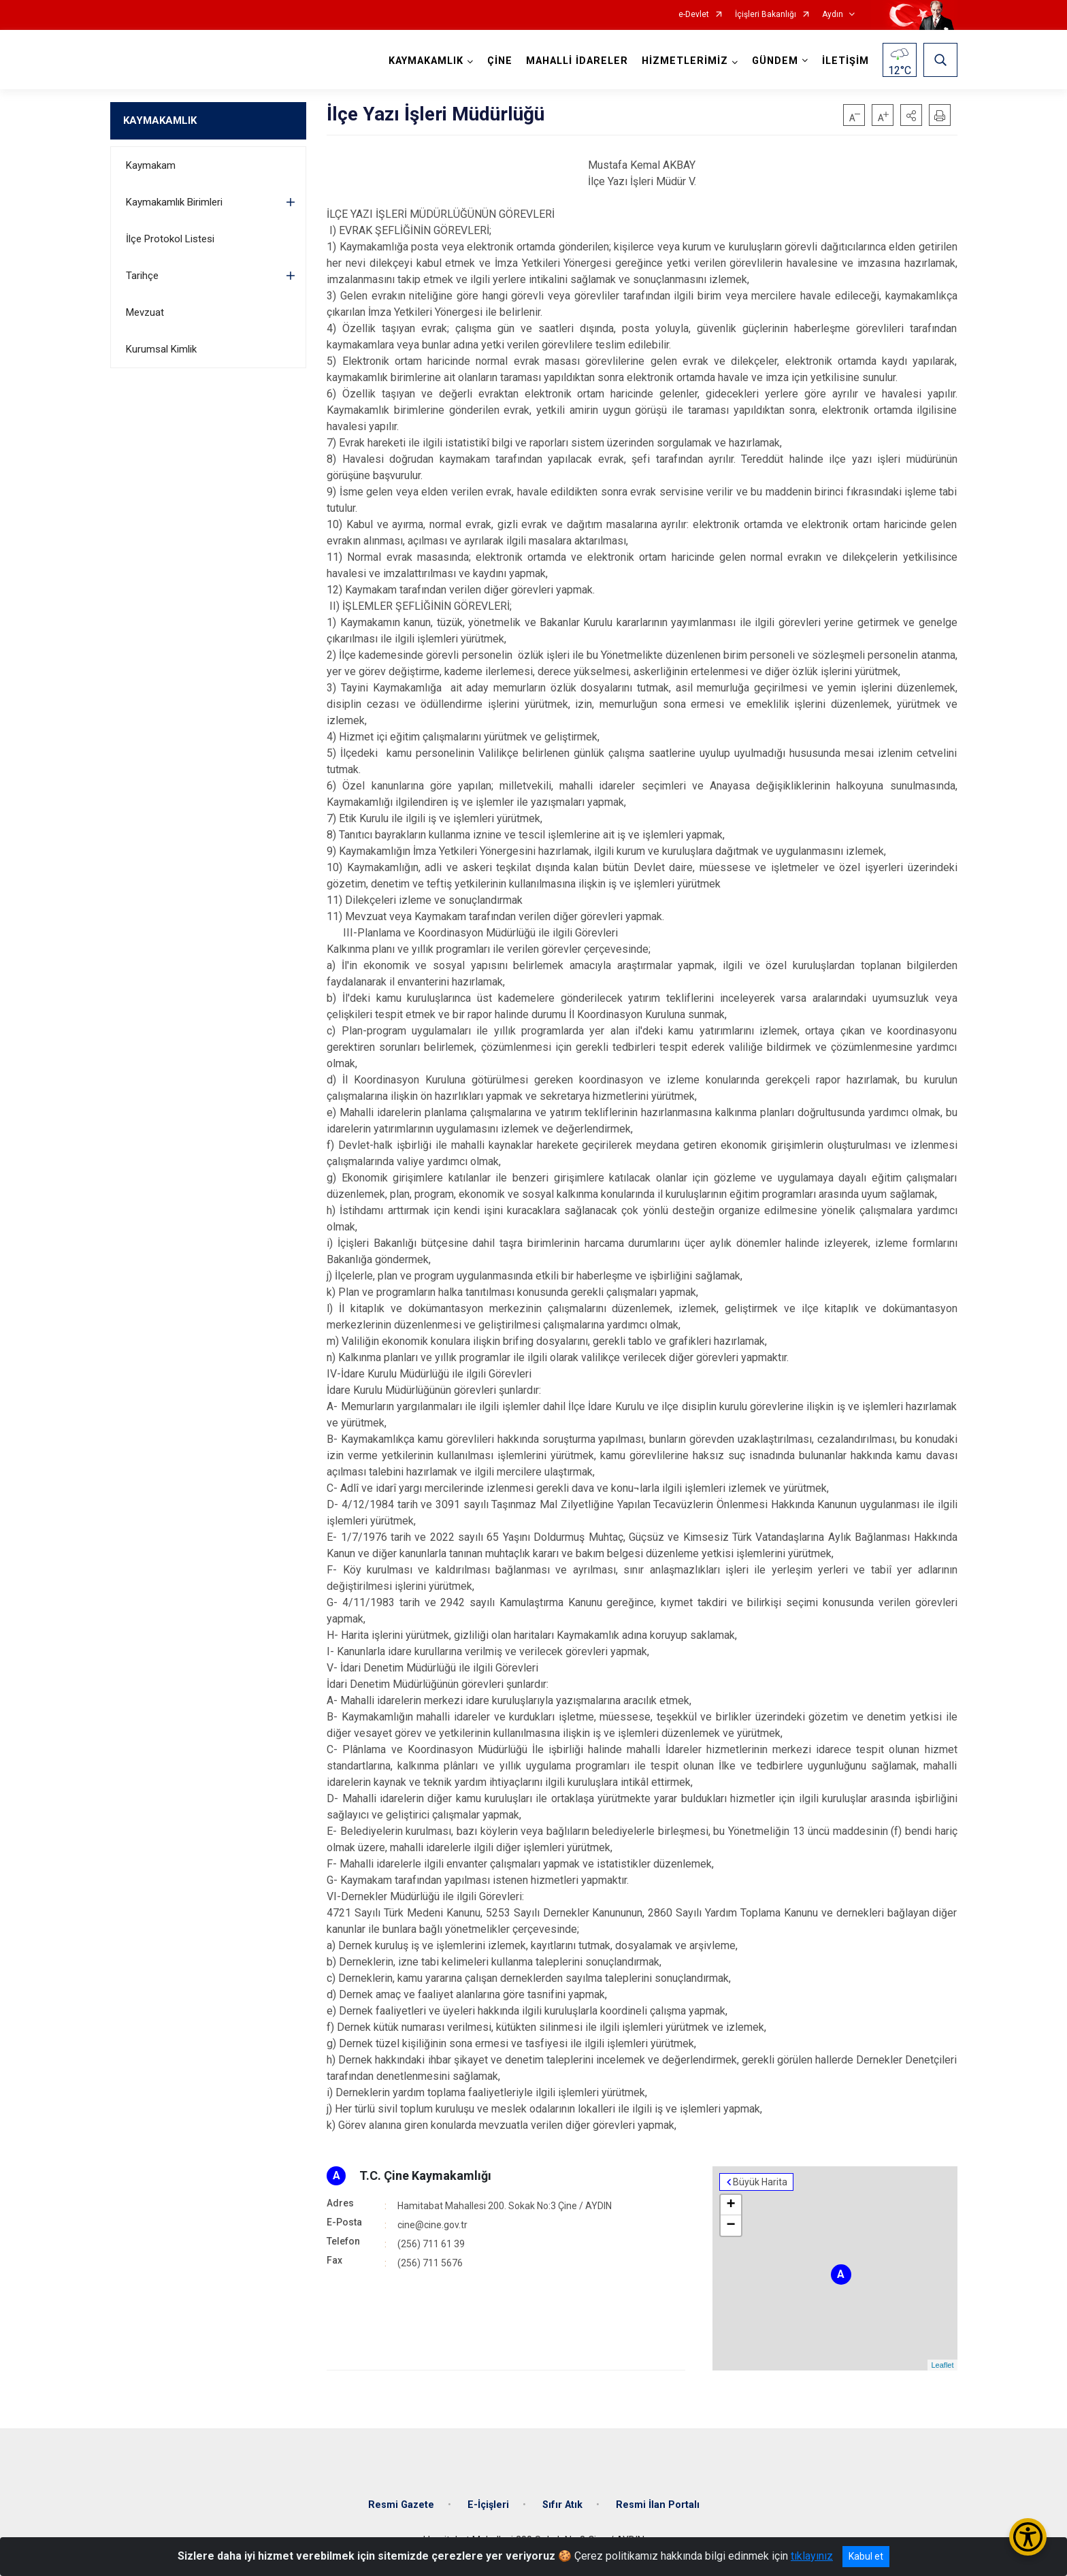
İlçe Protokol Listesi (170, 239)
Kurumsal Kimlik (161, 349)
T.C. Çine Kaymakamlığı (425, 2175)
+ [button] (730, 2205)
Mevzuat (145, 312)
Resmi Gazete (401, 2505)
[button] (911, 115)
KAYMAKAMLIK (160, 120)
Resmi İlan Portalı (658, 2505)
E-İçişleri (488, 2505)
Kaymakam (151, 165)
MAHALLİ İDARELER (577, 61)
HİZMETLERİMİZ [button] (685, 61)
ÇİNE (499, 61)
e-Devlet (693, 14)
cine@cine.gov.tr (432, 2224)
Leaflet (942, 2365)
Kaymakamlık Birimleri (174, 202)
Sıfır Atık (562, 2505)
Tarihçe (142, 276)
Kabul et (866, 2556)
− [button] (730, 2225)
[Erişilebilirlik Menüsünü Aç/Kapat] (1028, 2537)
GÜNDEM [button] (775, 61)
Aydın (832, 14)
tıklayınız (812, 2555)
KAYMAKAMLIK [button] (426, 61)
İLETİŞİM (845, 61)
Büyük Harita (760, 2181)
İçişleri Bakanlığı (765, 14)
